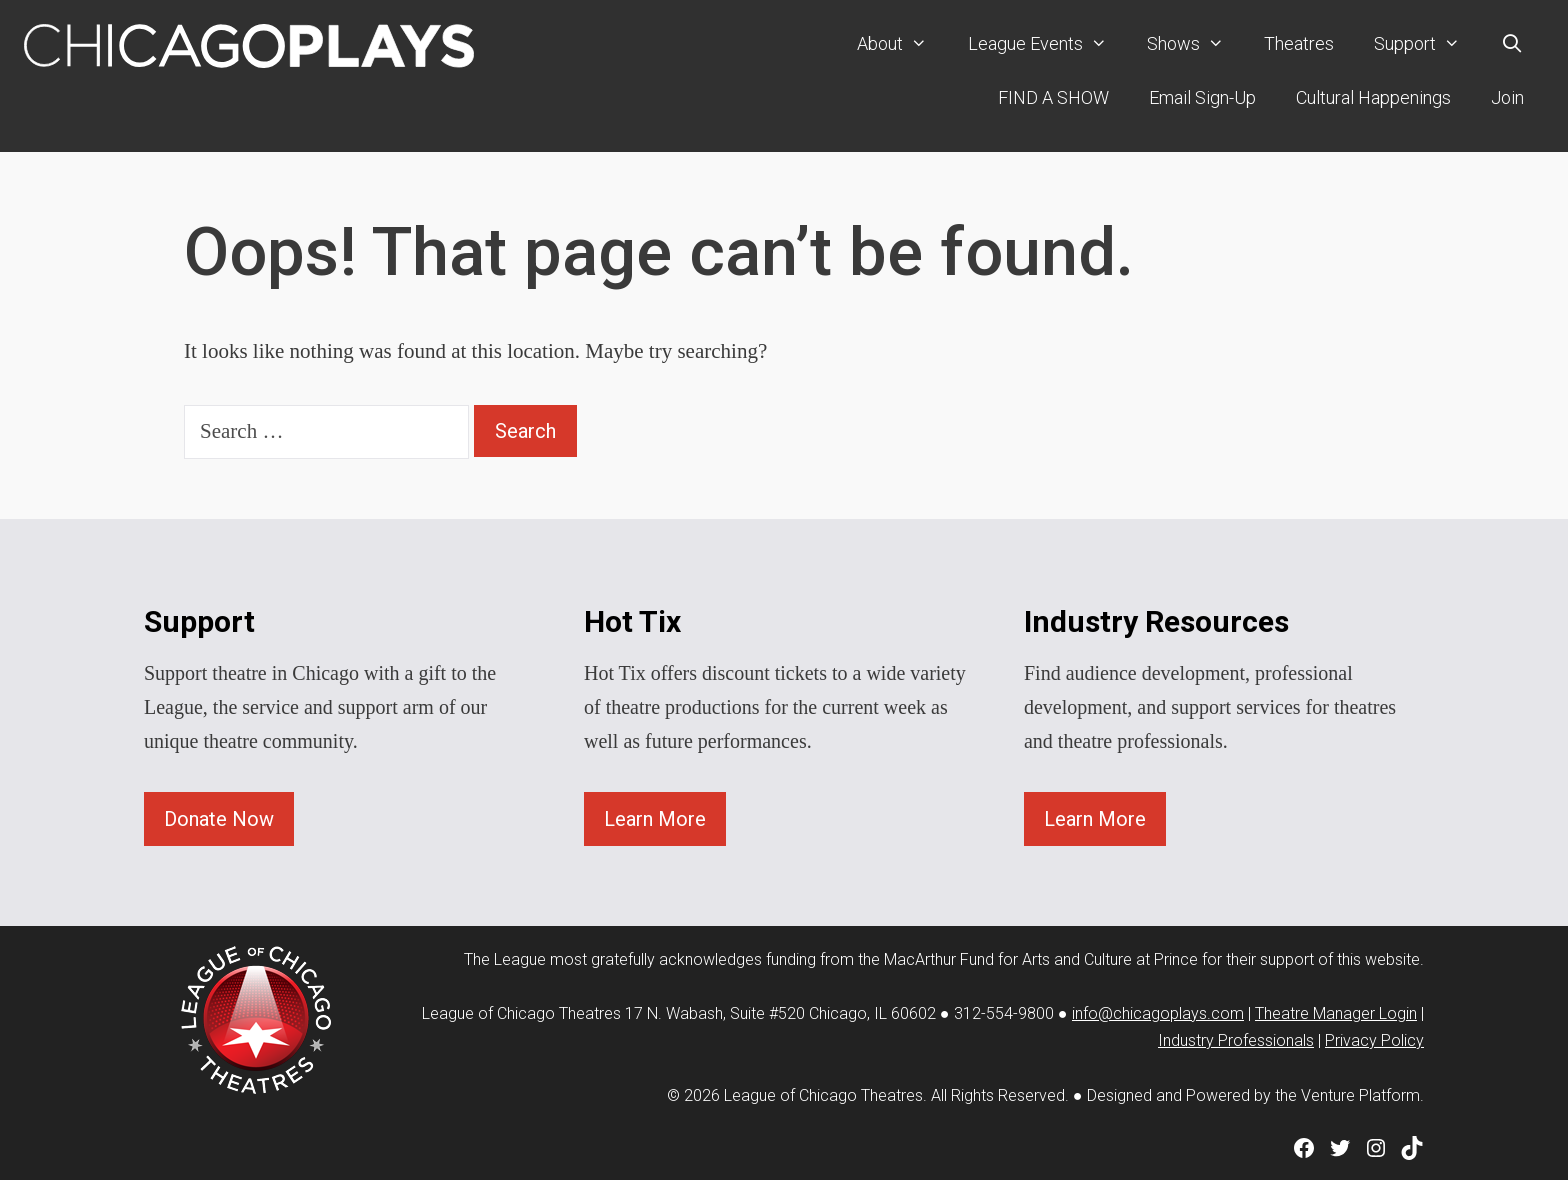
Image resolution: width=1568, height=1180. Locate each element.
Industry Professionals (1236, 1040)
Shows (1195, 44)
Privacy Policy (1374, 1040)
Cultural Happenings (1373, 97)
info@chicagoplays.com (1158, 1013)
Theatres (1299, 43)
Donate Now (219, 819)
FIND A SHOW (1053, 97)
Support (1427, 44)
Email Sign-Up (1202, 97)
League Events (1047, 44)
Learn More (655, 819)
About (902, 44)
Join (1507, 97)
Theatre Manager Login (1336, 1013)
